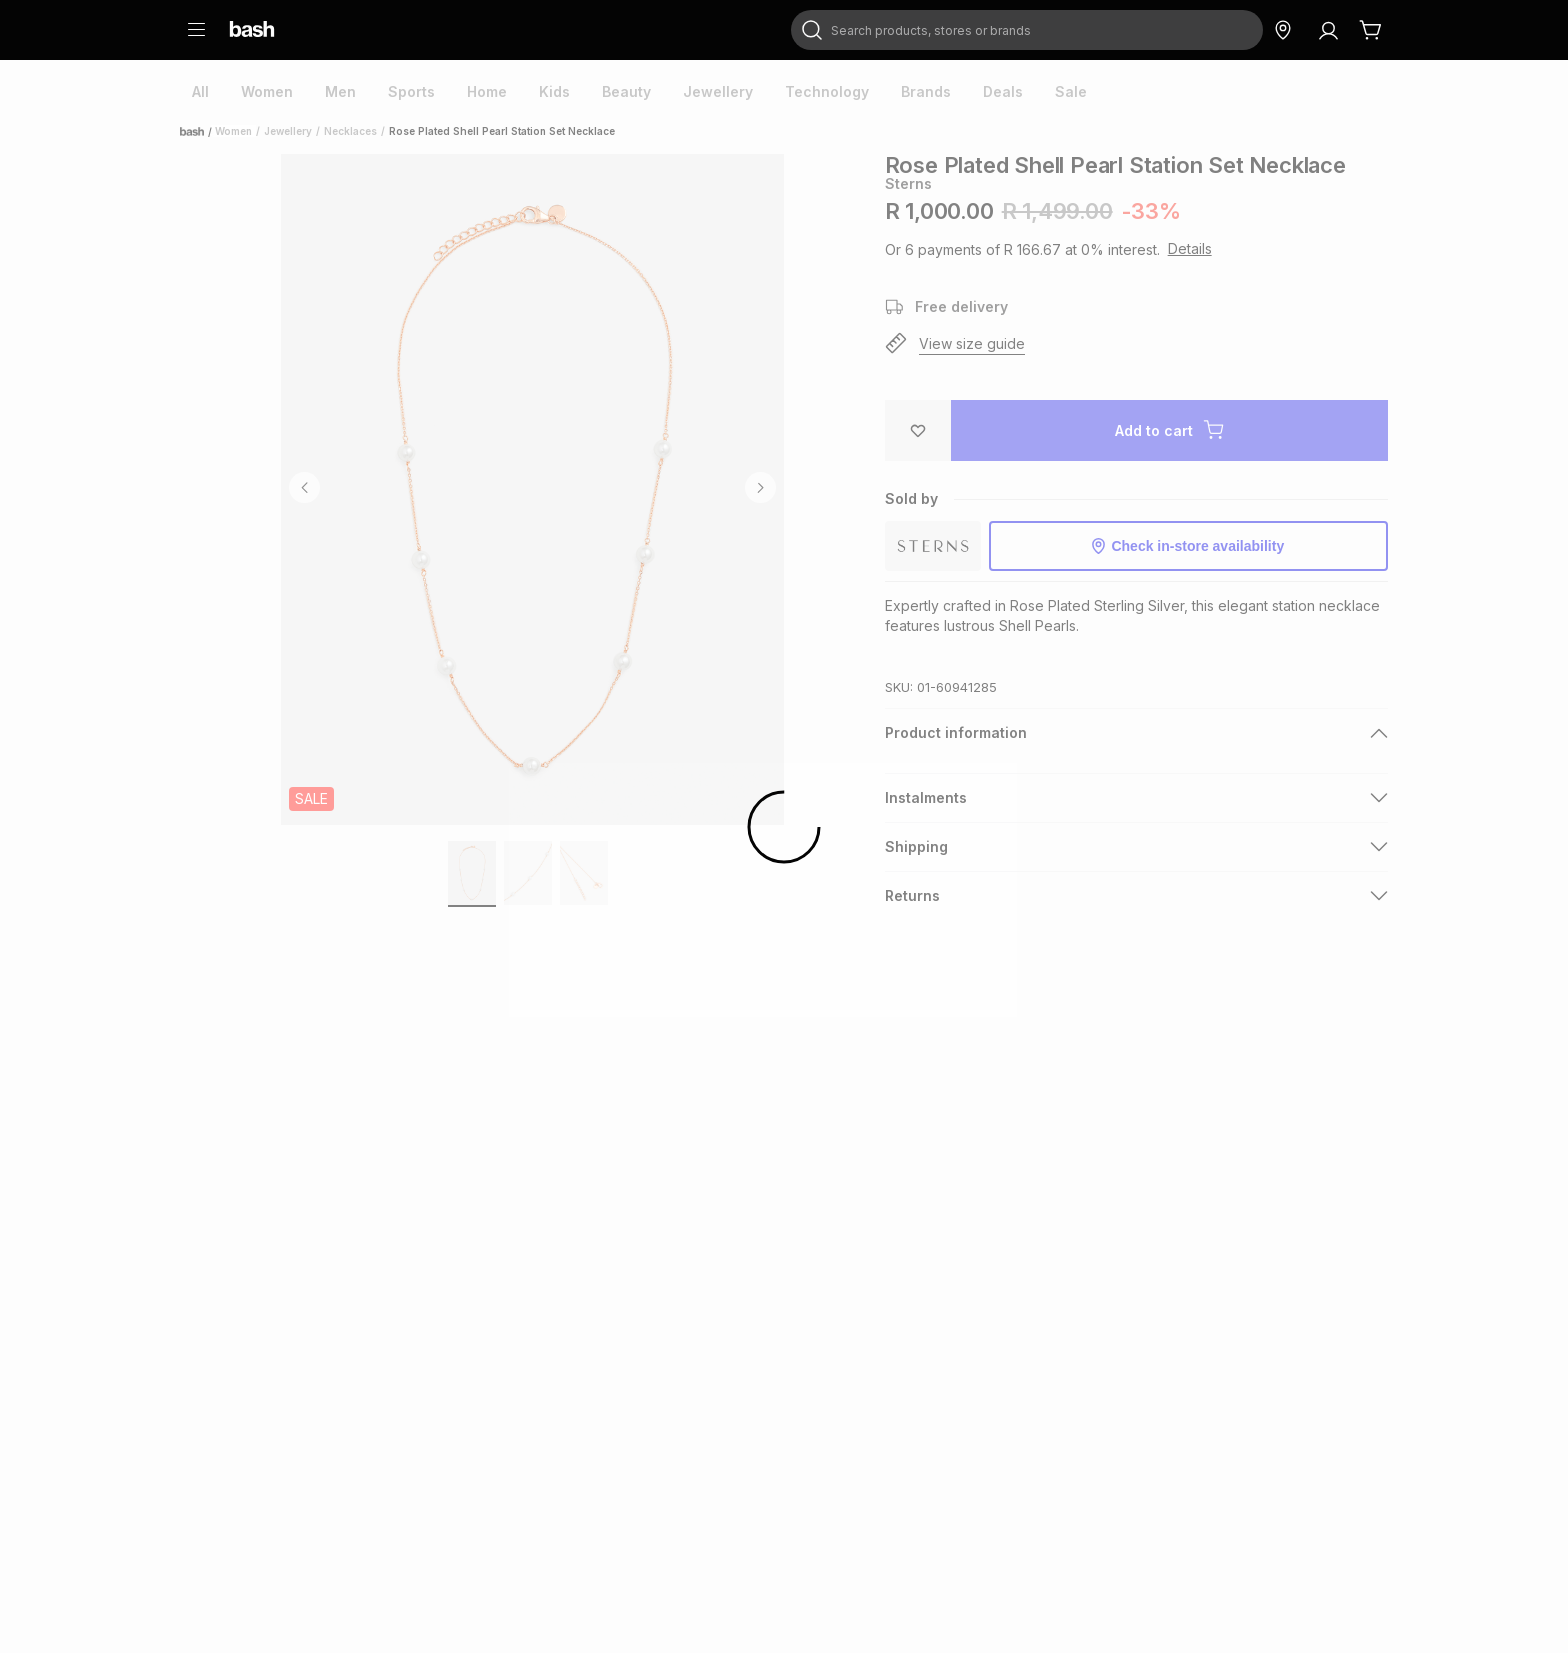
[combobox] (1027, 30)
